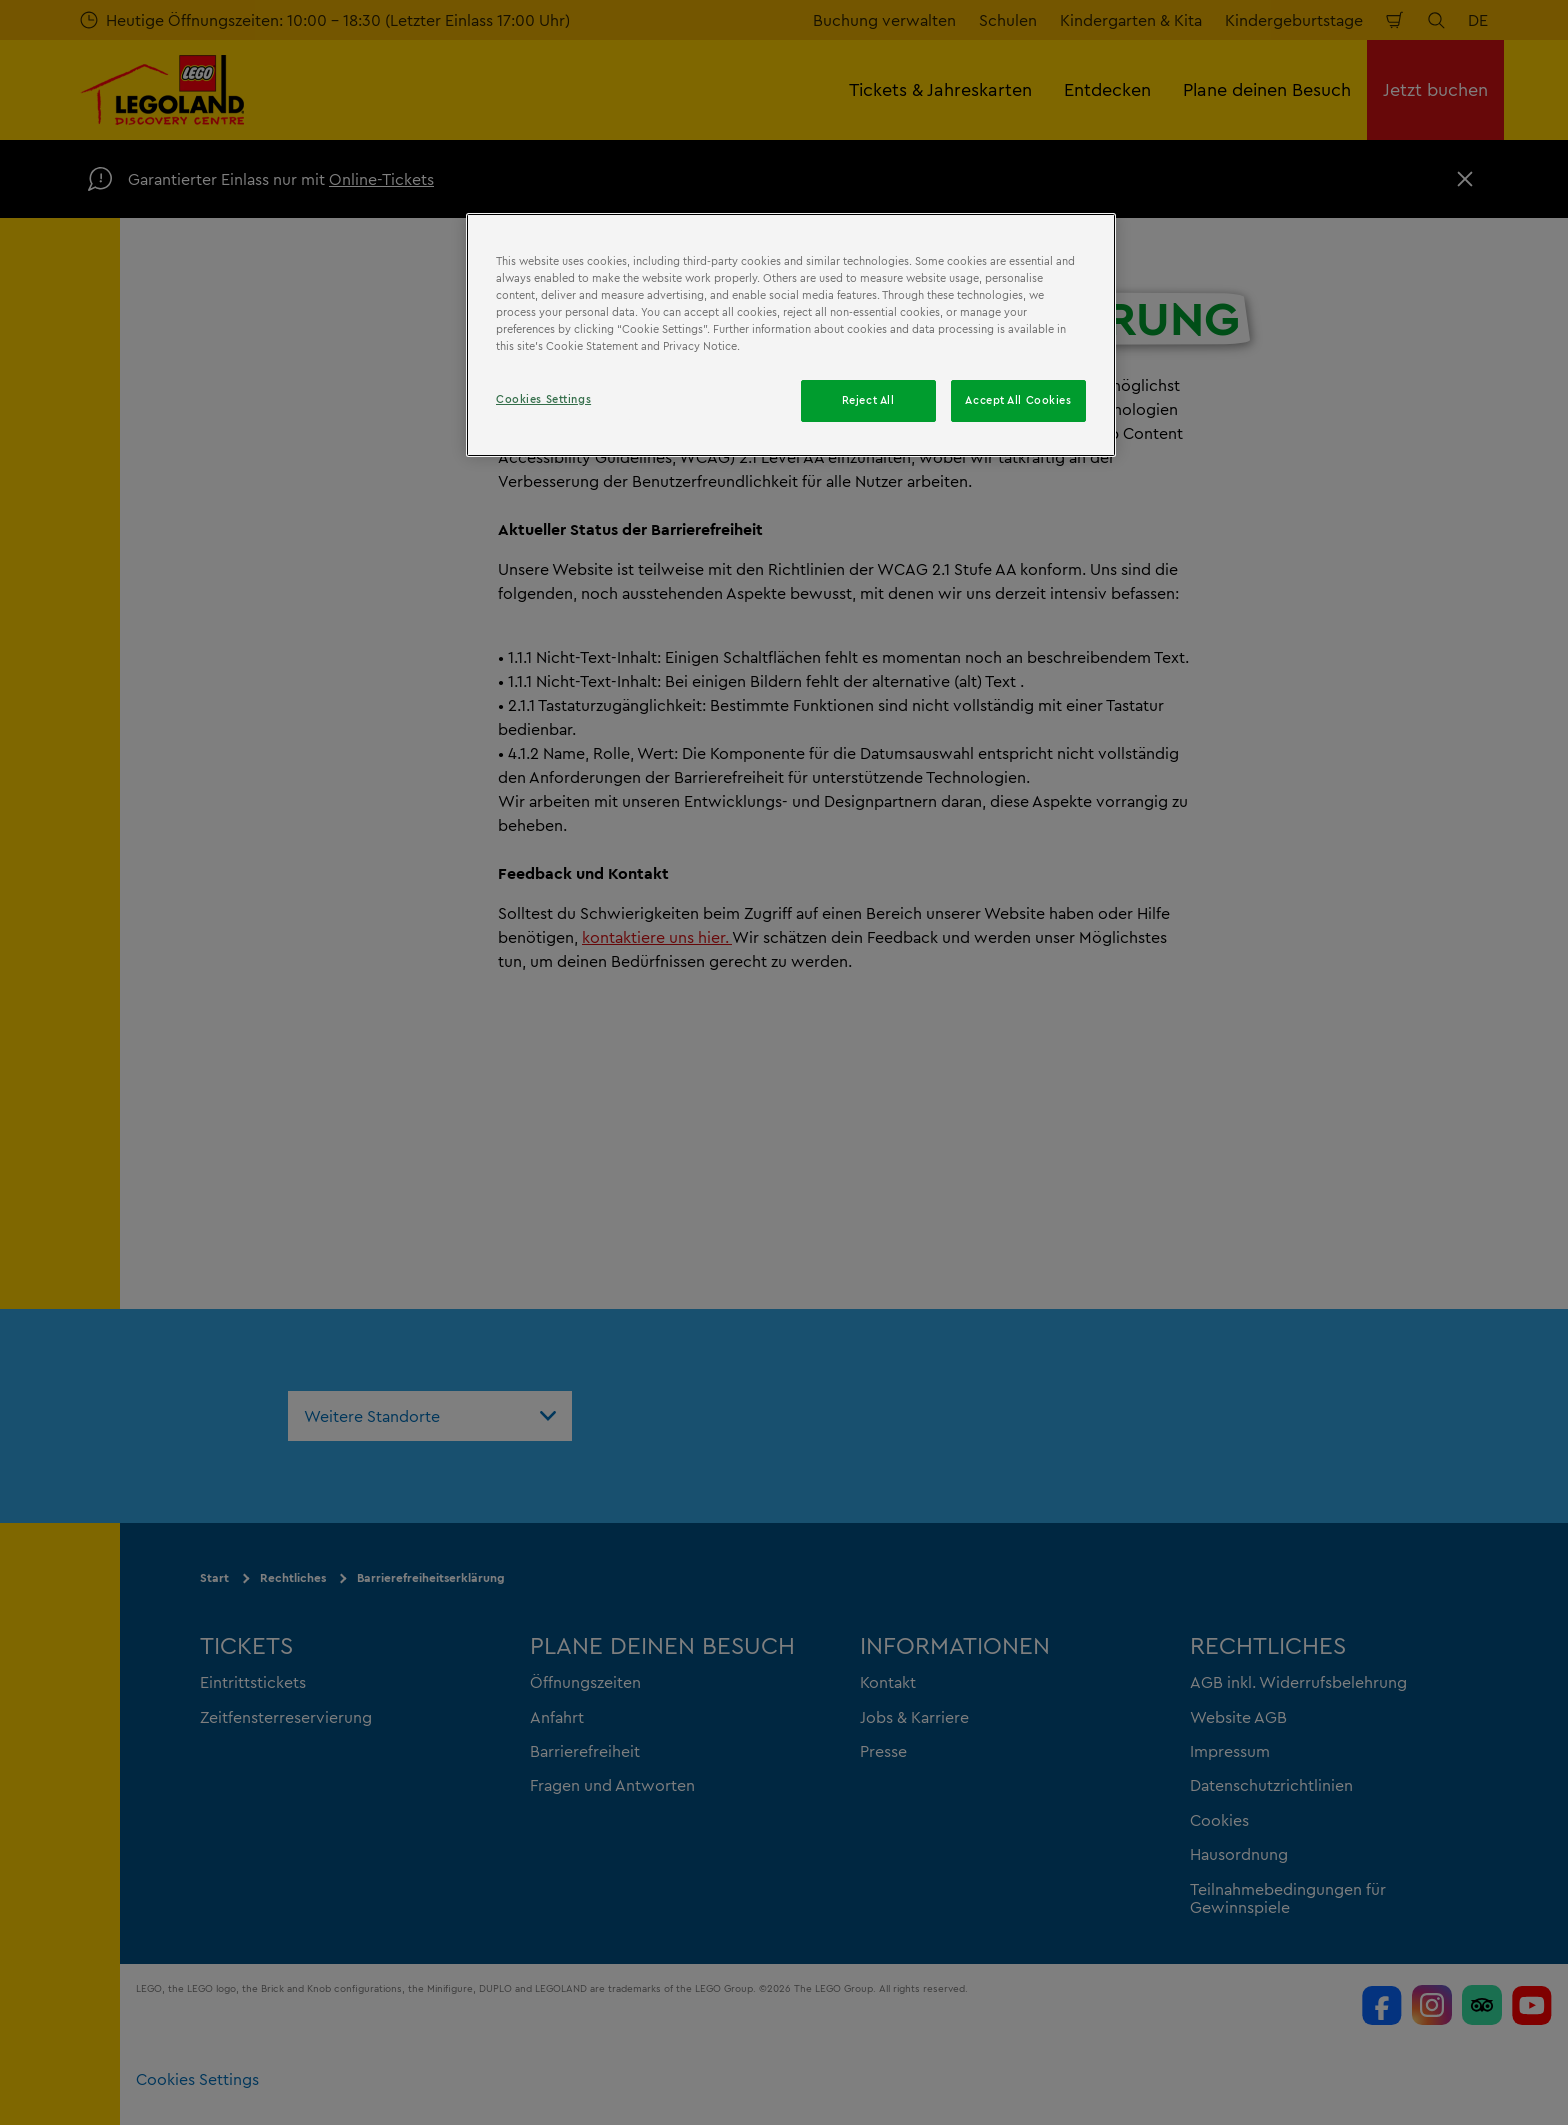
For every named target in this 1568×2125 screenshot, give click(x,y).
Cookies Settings (543, 399)
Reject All (868, 400)
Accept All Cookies (1018, 400)
